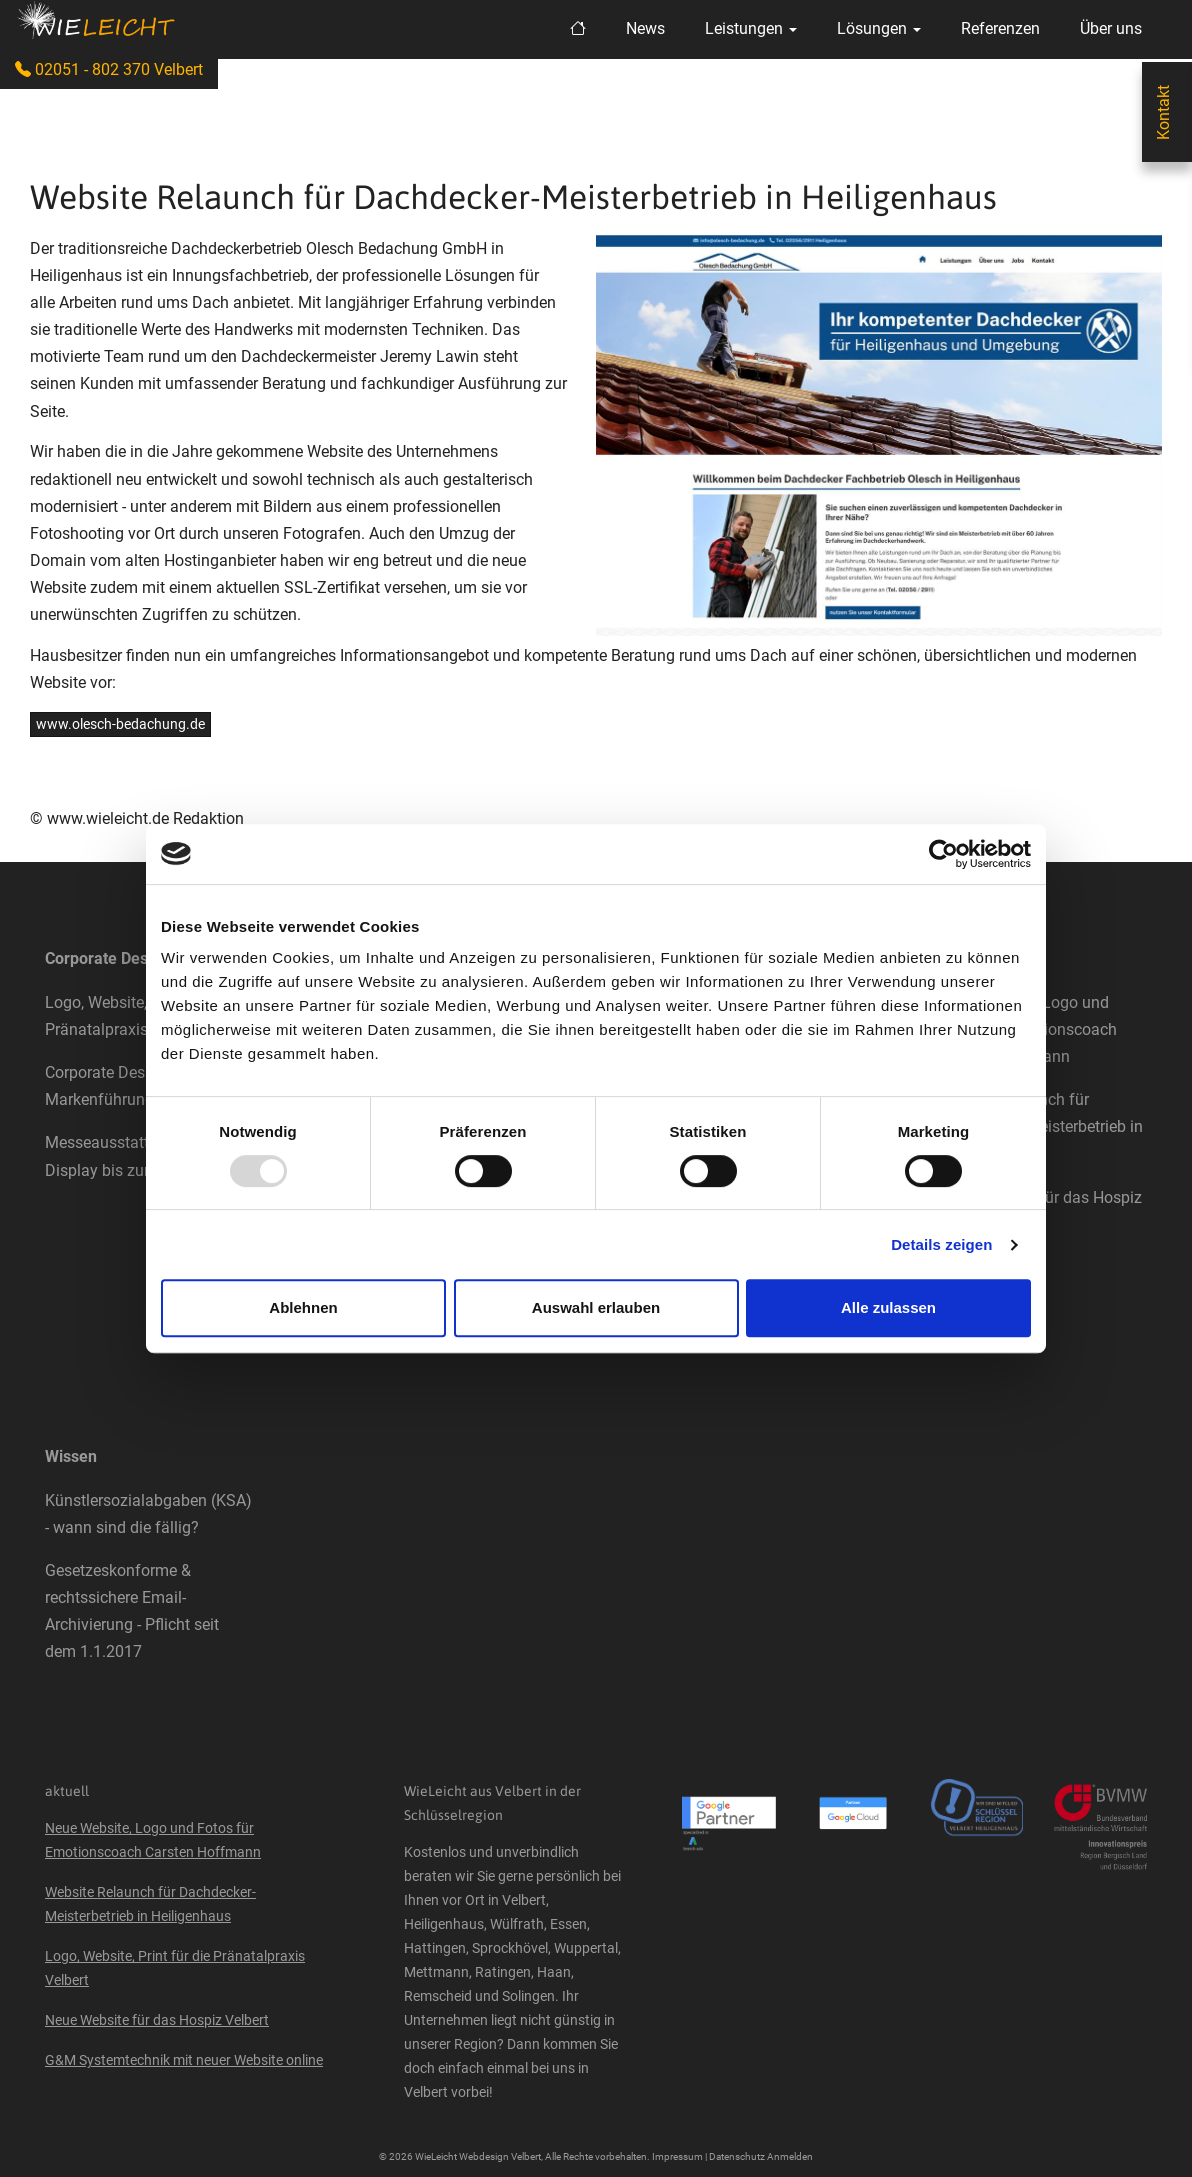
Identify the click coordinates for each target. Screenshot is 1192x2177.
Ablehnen (303, 1307)
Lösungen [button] (879, 28)
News (645, 28)
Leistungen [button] (751, 28)
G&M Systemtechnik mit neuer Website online (184, 2060)
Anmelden (790, 2156)
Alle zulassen (888, 1307)
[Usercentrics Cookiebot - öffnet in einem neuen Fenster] (943, 854)
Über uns (1111, 28)
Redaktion (208, 818)
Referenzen (1000, 28)
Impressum (677, 2156)
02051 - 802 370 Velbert (109, 69)
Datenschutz (737, 2156)
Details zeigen (941, 1244)
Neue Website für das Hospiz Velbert (157, 2020)
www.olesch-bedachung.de (120, 724)
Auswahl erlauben (596, 1307)
